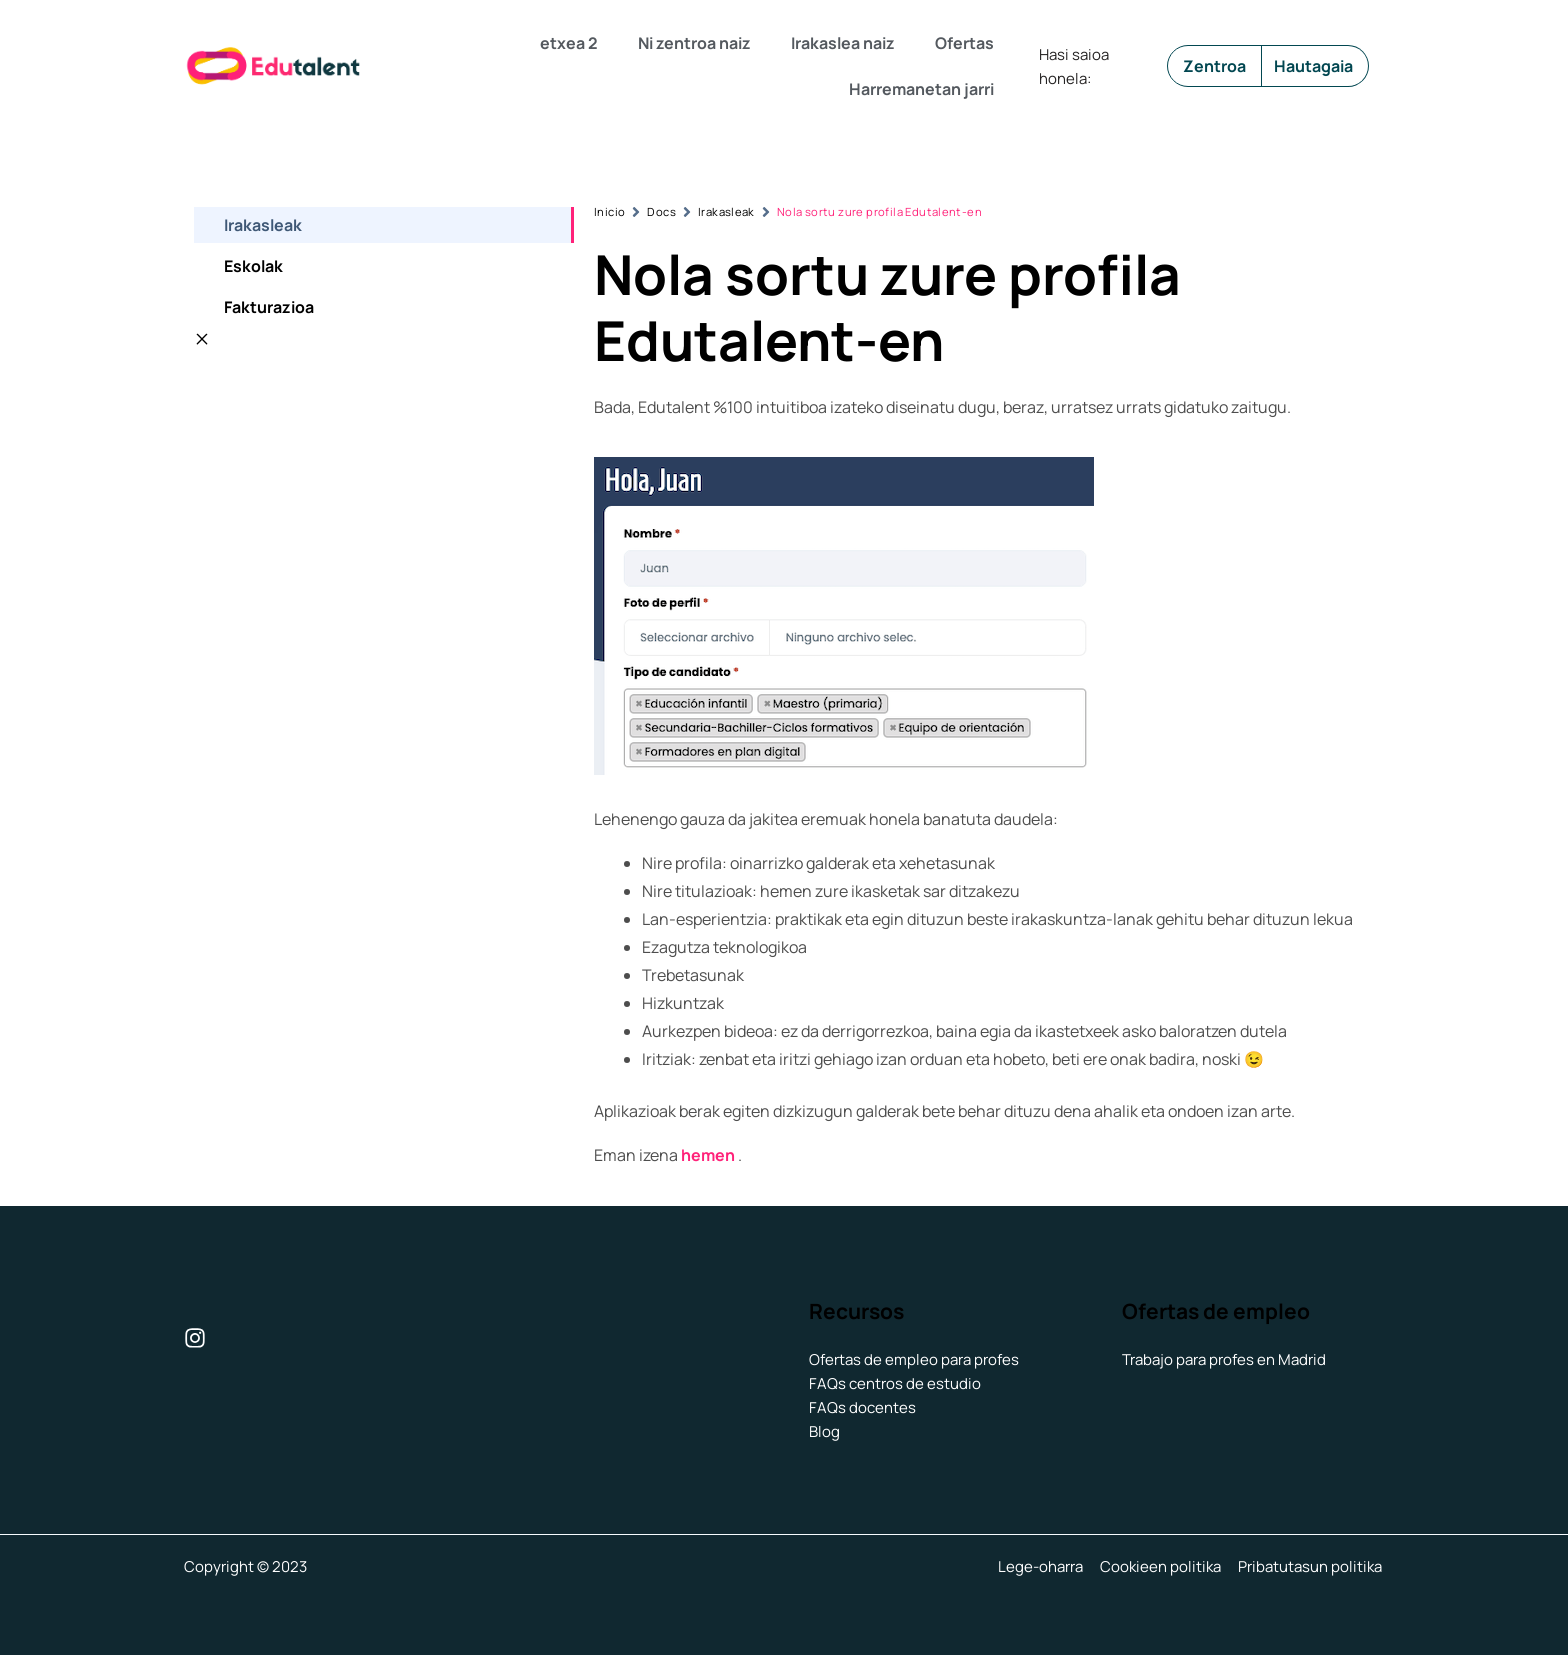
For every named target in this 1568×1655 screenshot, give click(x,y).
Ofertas (964, 43)
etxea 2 (569, 43)
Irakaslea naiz (843, 43)
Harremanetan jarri (921, 89)
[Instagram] (195, 1338)
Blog (824, 1431)
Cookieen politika (1164, 1566)
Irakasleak (726, 211)
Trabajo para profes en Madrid (1224, 1359)
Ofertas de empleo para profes (914, 1359)
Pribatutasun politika (1312, 1566)
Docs (661, 211)
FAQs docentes (862, 1407)
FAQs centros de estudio (895, 1383)
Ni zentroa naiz (694, 43)
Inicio (609, 211)
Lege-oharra (1046, 1566)
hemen (708, 1155)
